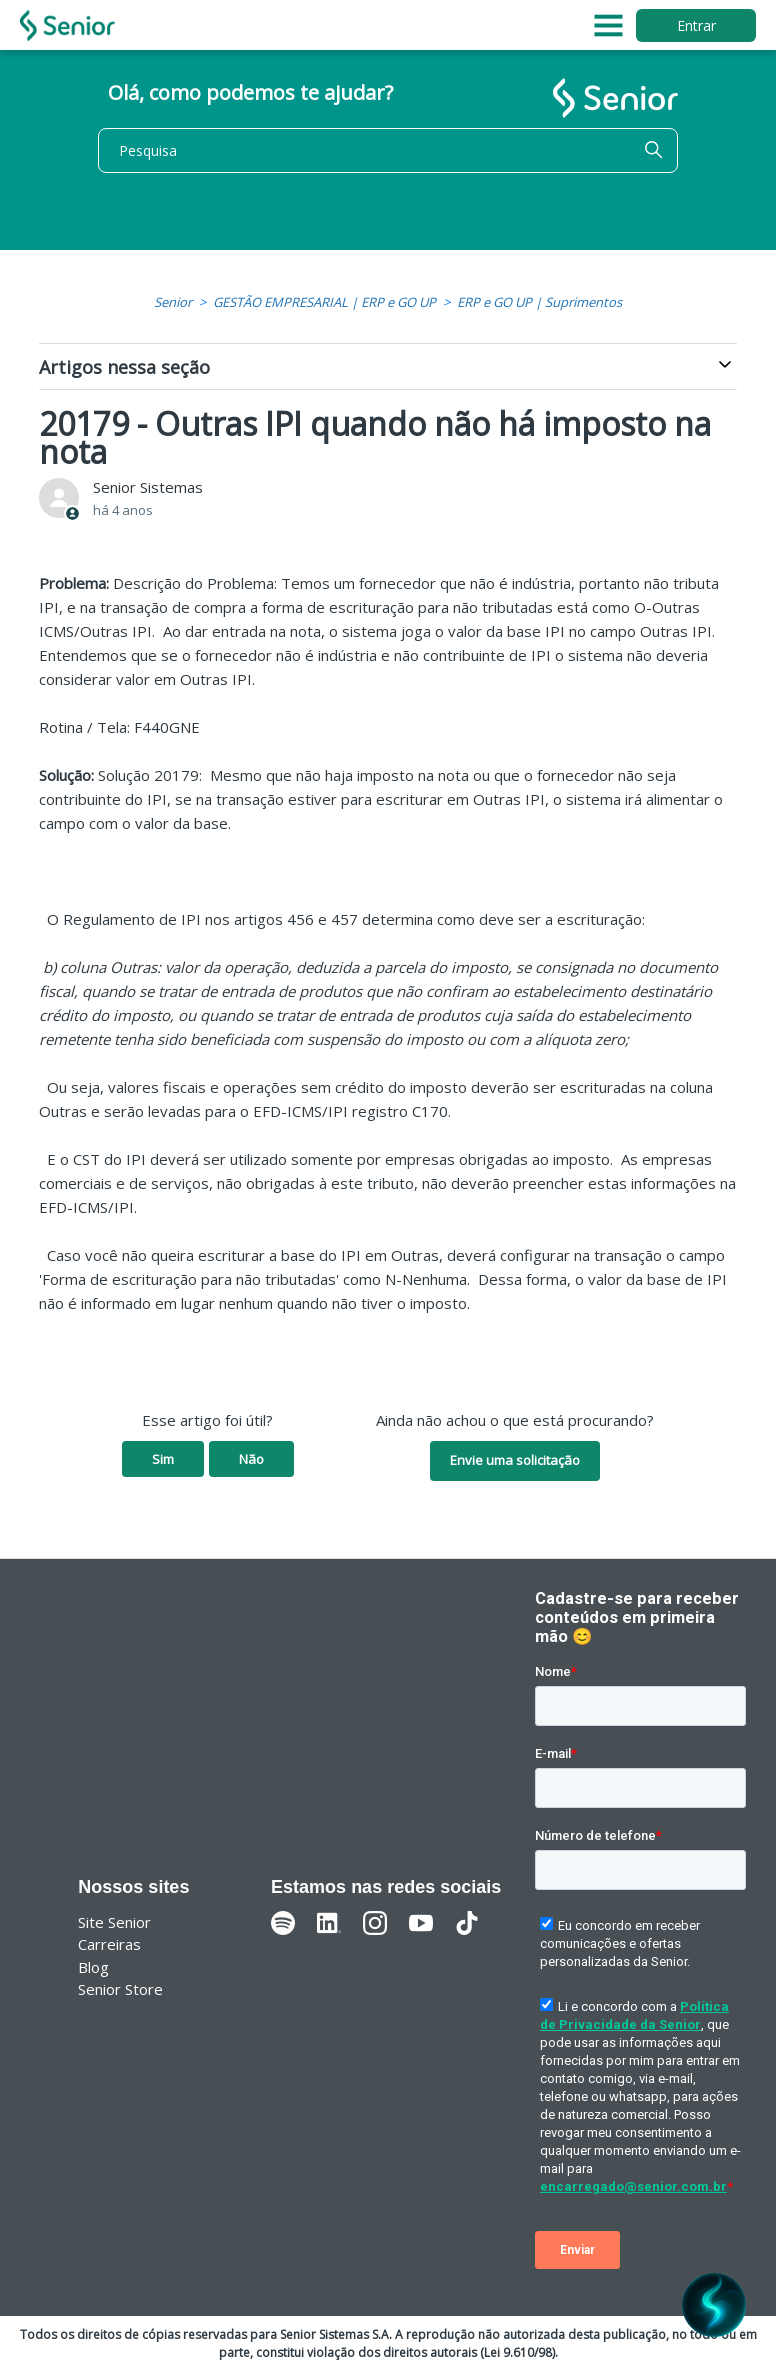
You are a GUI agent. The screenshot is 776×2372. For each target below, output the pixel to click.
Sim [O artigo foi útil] (163, 1459)
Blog (93, 1967)
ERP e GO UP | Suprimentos (539, 302)
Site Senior (114, 1922)
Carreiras (109, 1944)
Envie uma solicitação (515, 1460)
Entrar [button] (696, 25)
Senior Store (120, 1989)
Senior (173, 302)
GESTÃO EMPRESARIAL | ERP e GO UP (324, 302)
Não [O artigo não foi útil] (251, 1459)
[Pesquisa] (388, 150)
